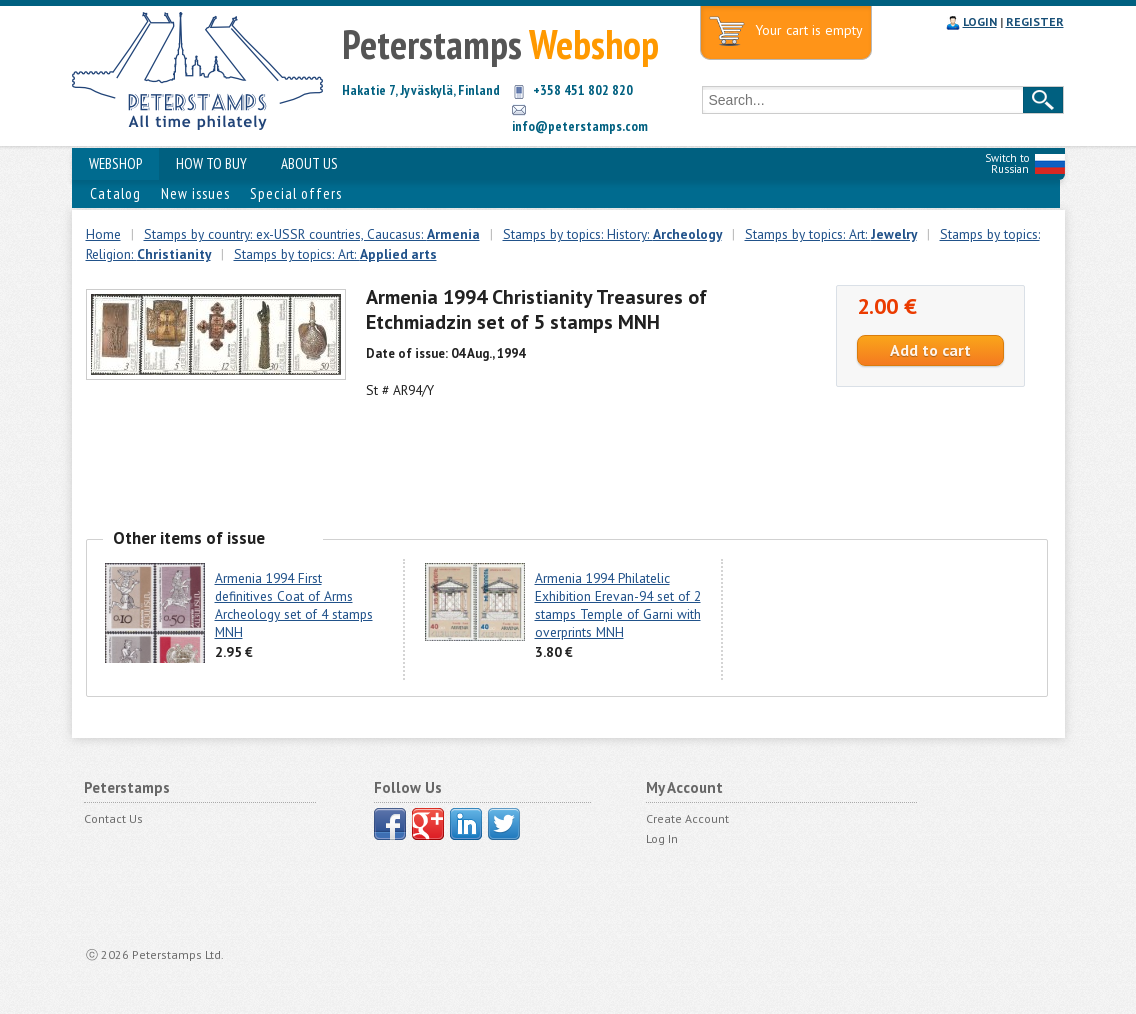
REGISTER (1035, 21)
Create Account (687, 818)
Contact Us (113, 818)
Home (103, 234)
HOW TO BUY (211, 163)
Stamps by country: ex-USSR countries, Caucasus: (312, 234)
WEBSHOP (115, 163)
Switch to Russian (1007, 163)
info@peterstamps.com (580, 126)
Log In (662, 838)
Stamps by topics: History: (612, 234)
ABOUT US (309, 163)
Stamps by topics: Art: (831, 234)
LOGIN (980, 21)
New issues (195, 193)
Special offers (296, 193)
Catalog (115, 193)
